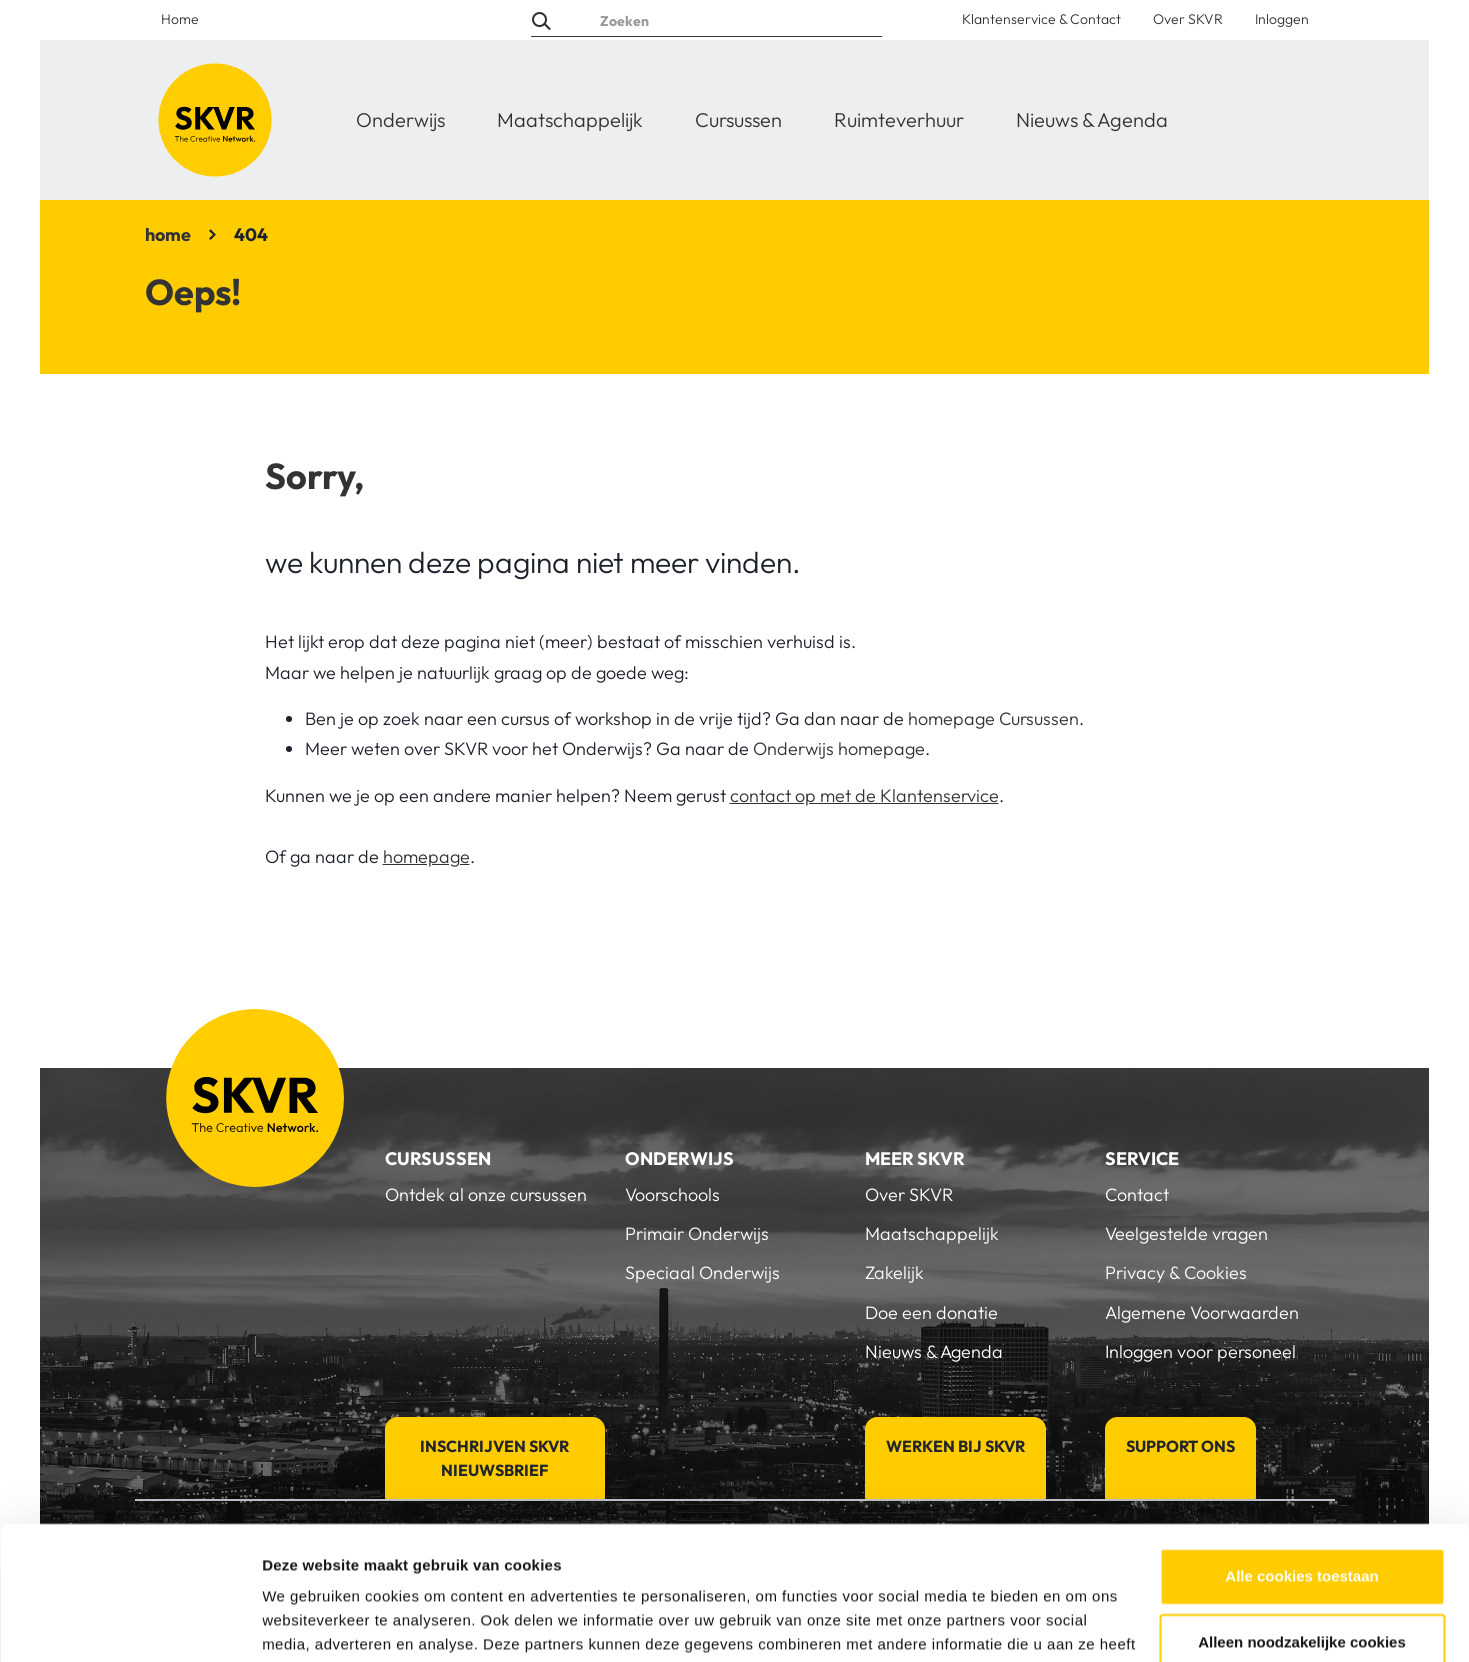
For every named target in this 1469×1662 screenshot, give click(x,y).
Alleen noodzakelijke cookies (1302, 1516)
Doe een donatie (931, 1312)
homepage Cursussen (993, 718)
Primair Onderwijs (697, 1233)
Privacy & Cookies (1176, 1272)
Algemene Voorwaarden (1202, 1312)
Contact (1137, 1194)
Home (180, 19)
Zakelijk (894, 1272)
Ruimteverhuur (899, 119)
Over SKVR (1188, 19)
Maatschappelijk (570, 119)
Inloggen (1282, 19)
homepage (426, 856)
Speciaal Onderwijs (702, 1272)
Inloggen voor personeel (1200, 1351)
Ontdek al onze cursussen (486, 1194)
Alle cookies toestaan (1301, 1451)
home (168, 234)
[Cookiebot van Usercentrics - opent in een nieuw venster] (129, 1623)
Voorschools (672, 1194)
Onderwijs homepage (839, 748)
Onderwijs (400, 119)
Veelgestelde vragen (1186, 1233)
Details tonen (309, 1622)
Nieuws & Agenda (1092, 119)
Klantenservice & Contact (1041, 19)
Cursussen (738, 119)
